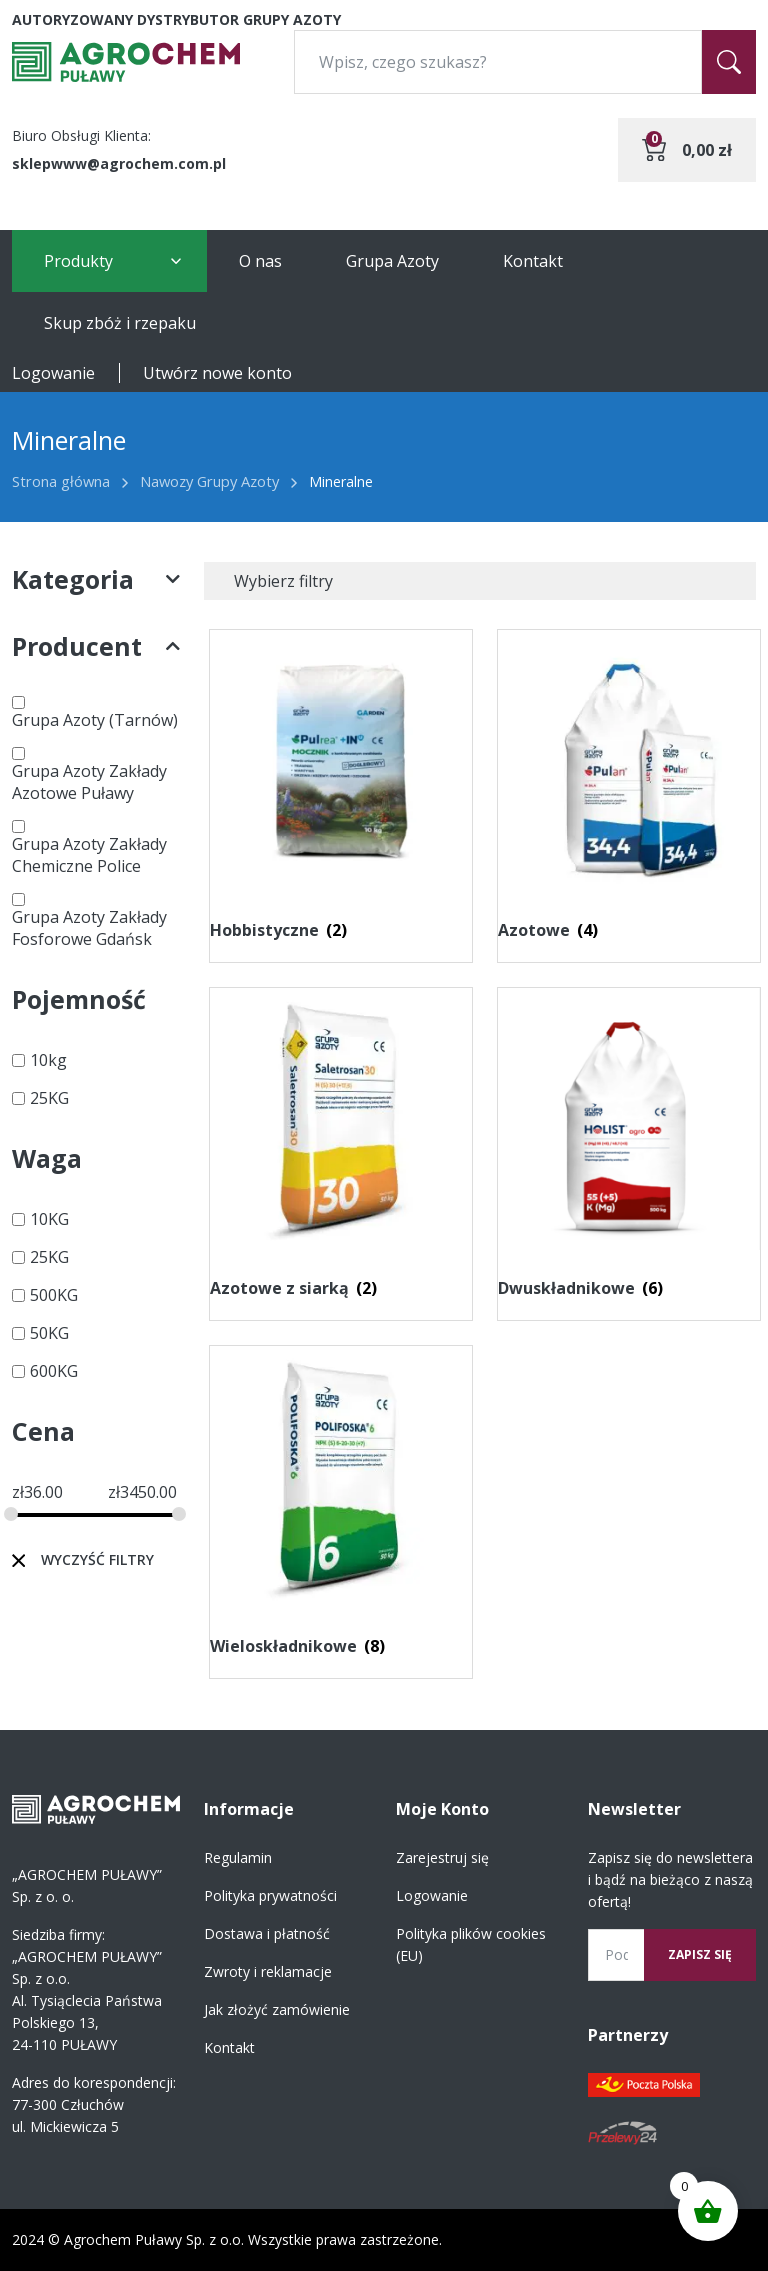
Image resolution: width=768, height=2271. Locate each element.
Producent (96, 646)
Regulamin (238, 1857)
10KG (49, 1219)
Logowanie (53, 373)
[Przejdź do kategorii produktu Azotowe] (629, 791)
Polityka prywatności (270, 1895)
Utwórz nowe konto (217, 373)
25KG (49, 1098)
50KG (49, 1333)
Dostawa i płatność (267, 1933)
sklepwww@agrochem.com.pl (119, 163)
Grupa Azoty (392, 261)
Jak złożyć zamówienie (277, 2009)
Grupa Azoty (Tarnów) (95, 720)
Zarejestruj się (442, 1857)
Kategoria (96, 579)
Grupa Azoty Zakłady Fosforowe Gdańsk (89, 928)
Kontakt (533, 261)
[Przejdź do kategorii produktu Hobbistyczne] (341, 791)
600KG (54, 1371)
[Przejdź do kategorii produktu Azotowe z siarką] (341, 1149)
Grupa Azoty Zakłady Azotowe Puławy (89, 782)
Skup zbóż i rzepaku (120, 323)
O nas (260, 261)
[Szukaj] (729, 62)
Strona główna (61, 481)
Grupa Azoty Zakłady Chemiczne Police (89, 855)
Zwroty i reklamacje (268, 1971)
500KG (54, 1295)
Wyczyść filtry (97, 1559)
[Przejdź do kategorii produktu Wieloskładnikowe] (341, 1507)
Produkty (78, 261)
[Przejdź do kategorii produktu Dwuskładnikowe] (629, 1149)
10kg (48, 1060)
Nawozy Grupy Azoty (209, 481)
